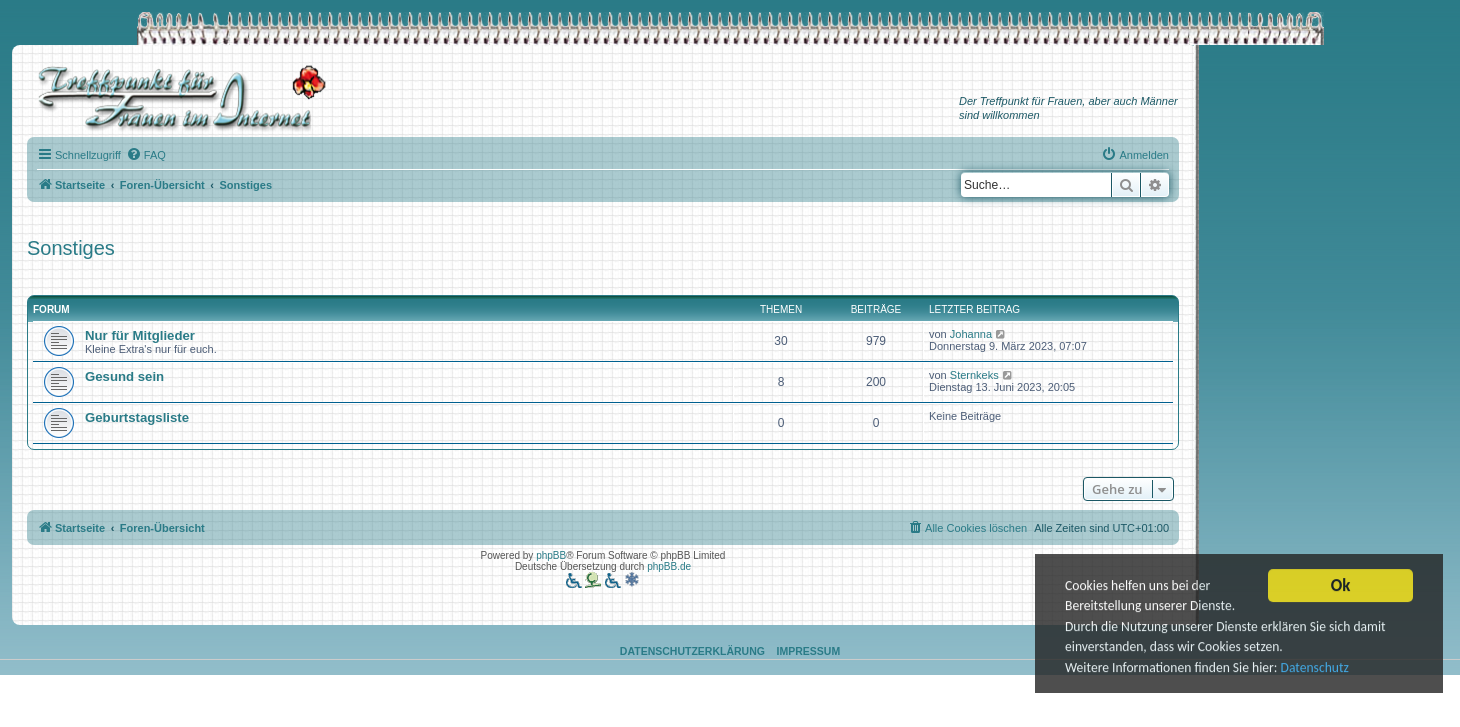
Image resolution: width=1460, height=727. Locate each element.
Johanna (971, 334)
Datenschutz (1315, 669)
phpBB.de (669, 566)
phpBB (551, 555)
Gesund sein (124, 376)
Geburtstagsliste (137, 417)
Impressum (809, 651)
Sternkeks (974, 375)
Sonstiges (71, 248)
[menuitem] (146, 155)
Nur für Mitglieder (140, 335)
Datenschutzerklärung (692, 651)
